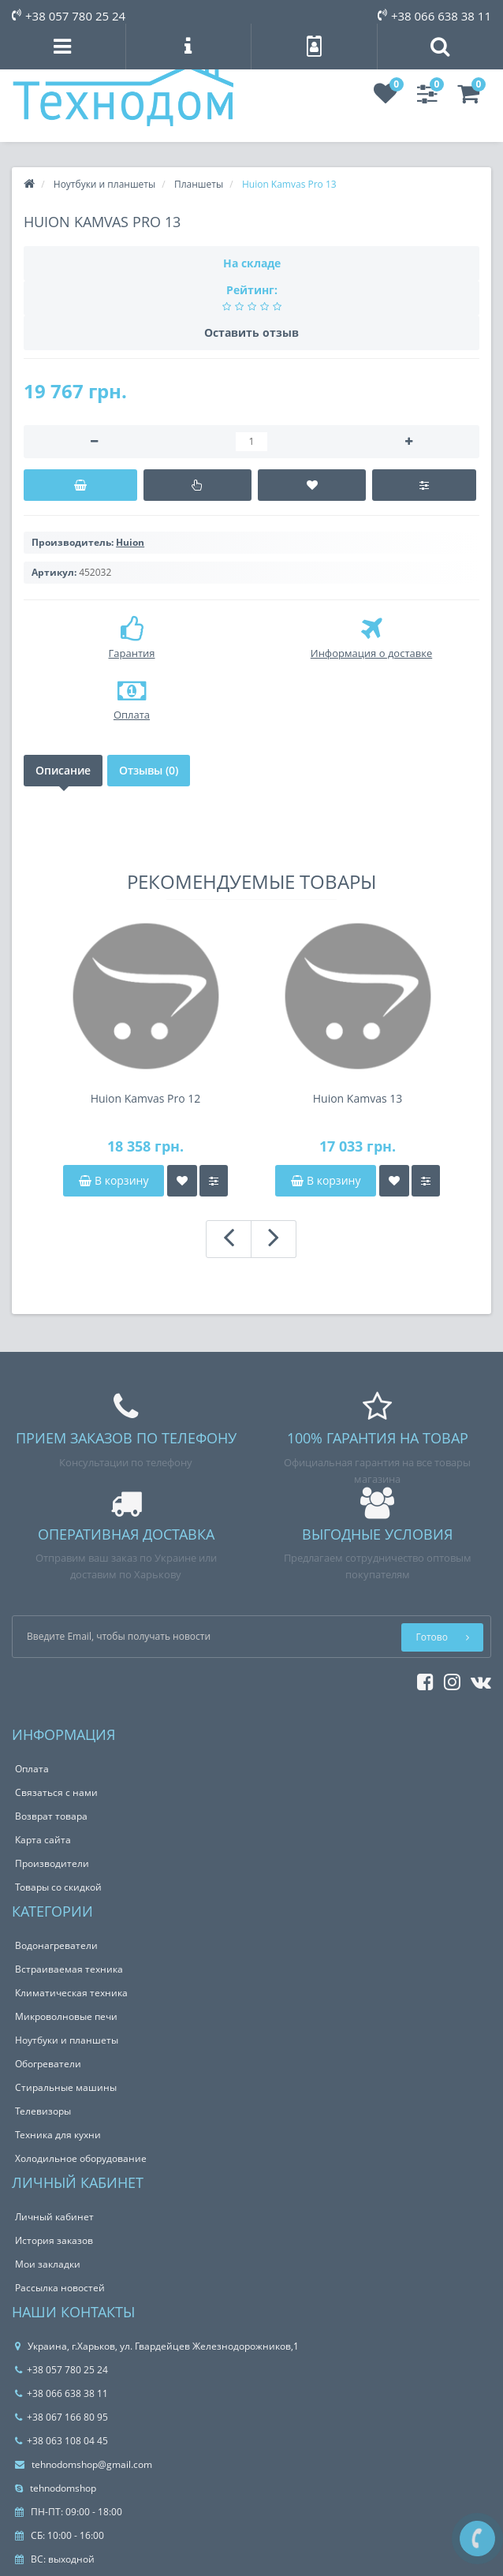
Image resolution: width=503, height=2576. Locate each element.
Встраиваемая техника (69, 1969)
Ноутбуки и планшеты (66, 2040)
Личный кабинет (54, 2216)
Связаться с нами (56, 1792)
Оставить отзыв (251, 332)
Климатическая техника (71, 1992)
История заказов (54, 2240)
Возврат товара (51, 1816)
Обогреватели (48, 2063)
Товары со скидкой (58, 1887)
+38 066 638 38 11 (434, 16)
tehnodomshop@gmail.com (83, 2464)
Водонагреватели (56, 1945)
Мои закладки (47, 2264)
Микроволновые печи (66, 2016)
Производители (52, 1863)
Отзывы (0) (148, 770)
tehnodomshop (55, 2488)
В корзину (113, 1180)
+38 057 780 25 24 (68, 16)
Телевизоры (43, 2111)
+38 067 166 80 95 (61, 2417)
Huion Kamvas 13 (358, 1098)
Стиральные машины (66, 2087)
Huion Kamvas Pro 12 (146, 1098)
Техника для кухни (58, 2134)
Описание (63, 770)
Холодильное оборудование (81, 2158)
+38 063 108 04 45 (61, 2440)
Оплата (32, 1768)
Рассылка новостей (60, 2287)
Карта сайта (43, 1839)
